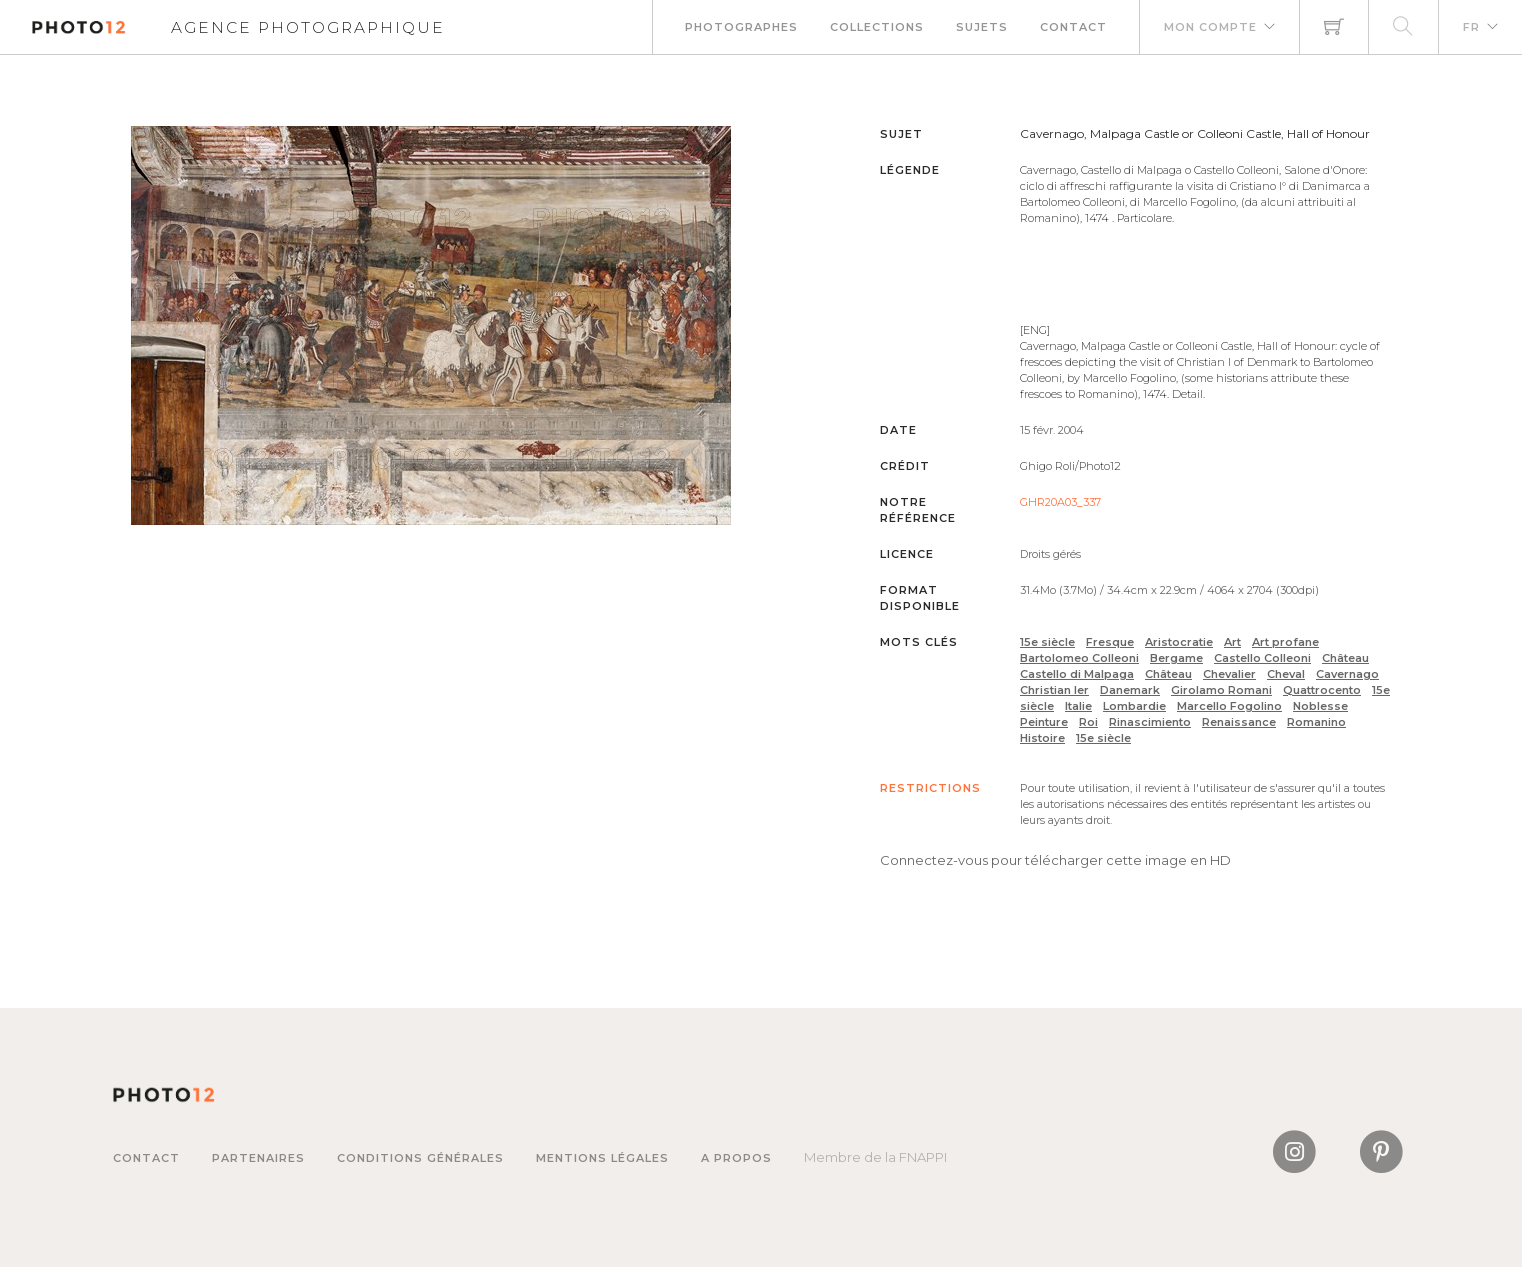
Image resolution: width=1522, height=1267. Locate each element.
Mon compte (1210, 27)
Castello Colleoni (1262, 658)
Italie (1078, 706)
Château (1345, 658)
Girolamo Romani (1221, 690)
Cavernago (1347, 674)
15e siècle (1047, 642)
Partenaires (258, 1158)
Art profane (1285, 642)
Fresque (1110, 642)
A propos (736, 1158)
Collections (877, 27)
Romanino (1316, 722)
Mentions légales (602, 1158)
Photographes (741, 27)
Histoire (1042, 738)
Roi (1088, 722)
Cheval (1286, 674)
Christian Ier (1054, 690)
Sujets (982, 27)
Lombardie (1134, 706)
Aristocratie (1179, 642)
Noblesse (1320, 706)
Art (1232, 642)
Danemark (1130, 690)
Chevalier (1229, 674)
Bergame (1176, 658)
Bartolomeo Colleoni (1079, 658)
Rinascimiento (1150, 722)
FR (1471, 27)
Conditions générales (420, 1158)
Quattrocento (1322, 690)
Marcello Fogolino (1229, 706)
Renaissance (1239, 722)
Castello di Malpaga (1077, 674)
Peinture (1044, 722)
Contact (1073, 27)
